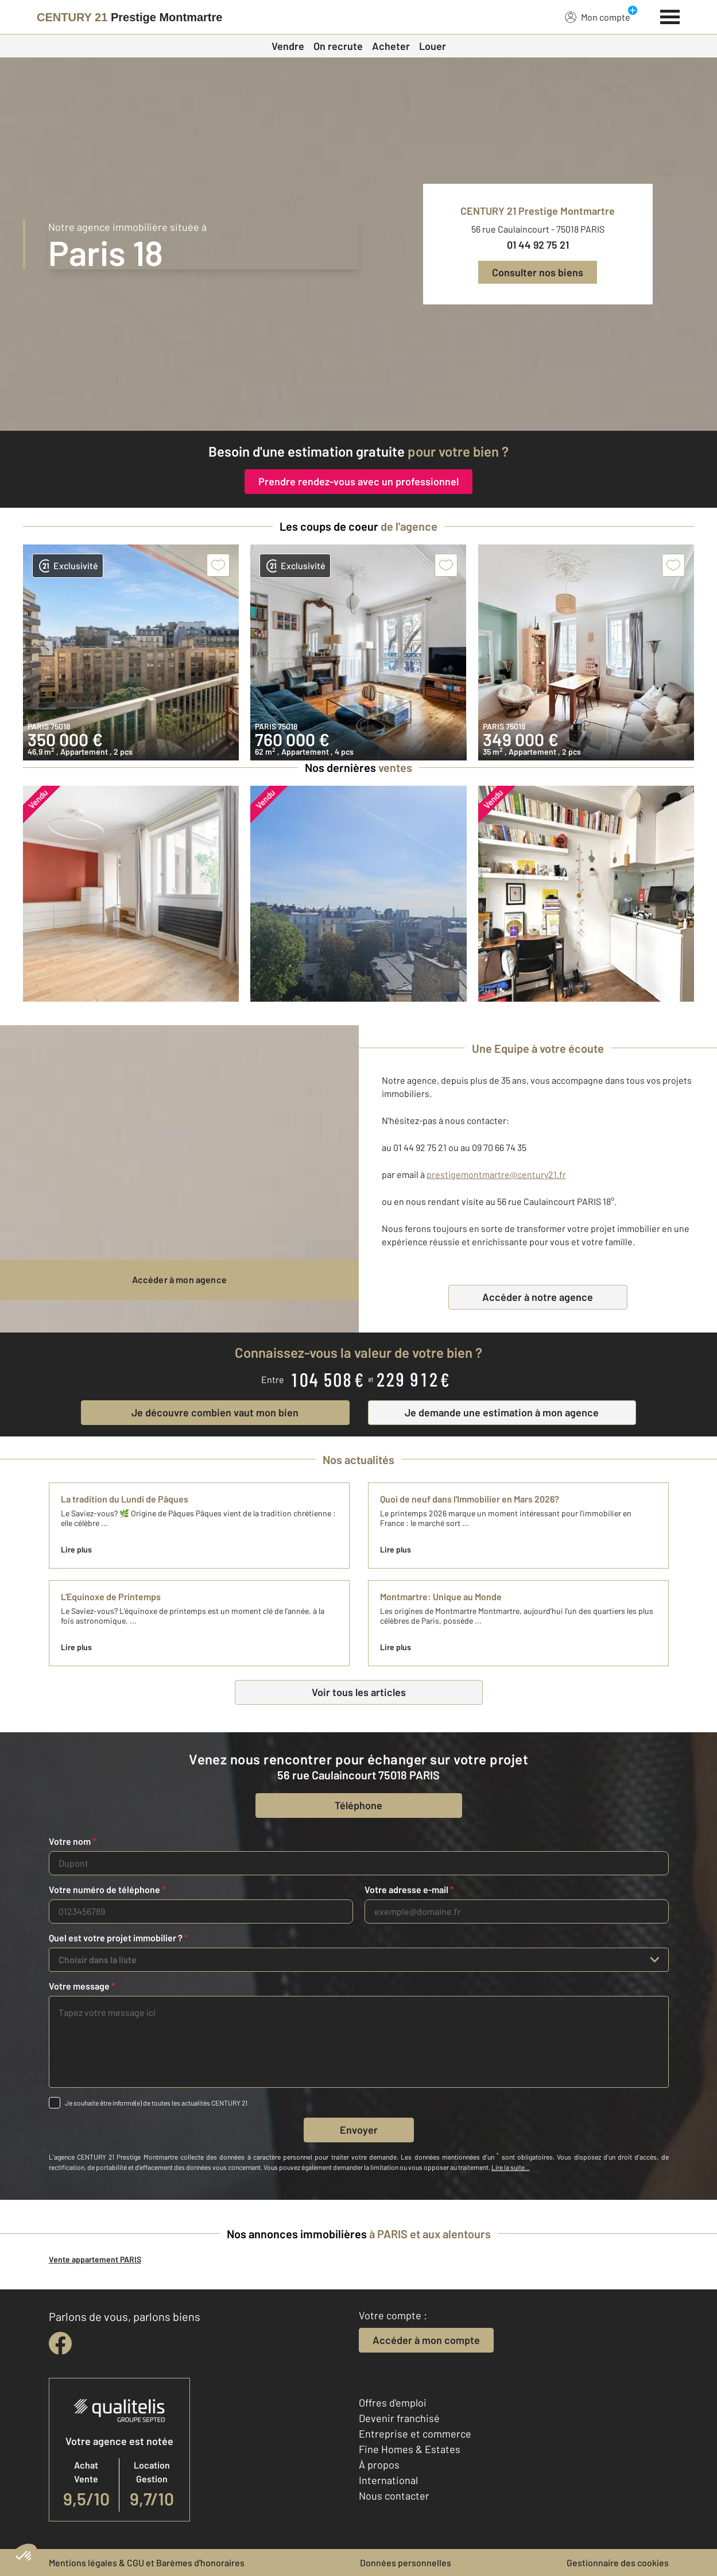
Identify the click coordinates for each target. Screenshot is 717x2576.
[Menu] (670, 15)
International (388, 2480)
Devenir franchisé (399, 2418)
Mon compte (597, 16)
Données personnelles (405, 2562)
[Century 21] (129, 17)
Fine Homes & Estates (409, 2449)
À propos (379, 2464)
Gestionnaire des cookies (618, 2562)
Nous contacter (394, 2495)
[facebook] (60, 2343)
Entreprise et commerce (415, 2433)
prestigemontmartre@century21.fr (496, 1174)
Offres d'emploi (393, 2402)
